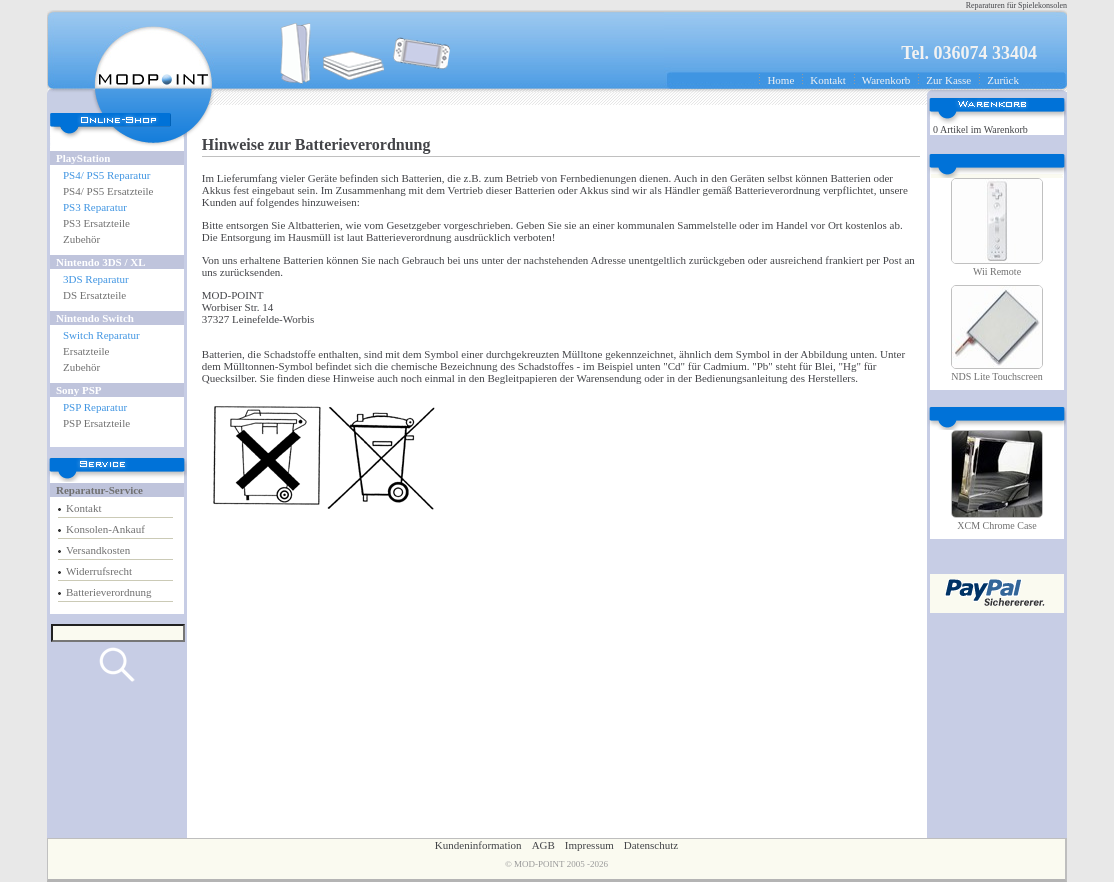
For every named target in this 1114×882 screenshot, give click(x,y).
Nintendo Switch (95, 318)
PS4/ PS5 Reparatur (106, 175)
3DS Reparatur (96, 279)
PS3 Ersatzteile (96, 223)
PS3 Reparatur (95, 207)
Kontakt (827, 80)
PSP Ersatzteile (96, 423)
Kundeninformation (478, 845)
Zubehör (81, 239)
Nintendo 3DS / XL (101, 262)
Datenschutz (651, 845)
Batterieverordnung (109, 592)
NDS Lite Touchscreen (996, 376)
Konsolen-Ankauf (105, 529)
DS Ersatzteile (94, 295)
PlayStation (83, 158)
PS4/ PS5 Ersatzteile (108, 191)
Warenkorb (886, 80)
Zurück (1003, 80)
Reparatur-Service (99, 490)
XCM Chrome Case (996, 525)
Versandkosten (98, 550)
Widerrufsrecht (99, 571)
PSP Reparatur (95, 407)
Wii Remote (997, 271)
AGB (543, 845)
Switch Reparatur (101, 335)
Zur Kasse (948, 80)
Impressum (589, 845)
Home (780, 80)
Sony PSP (79, 390)
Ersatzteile (86, 351)
